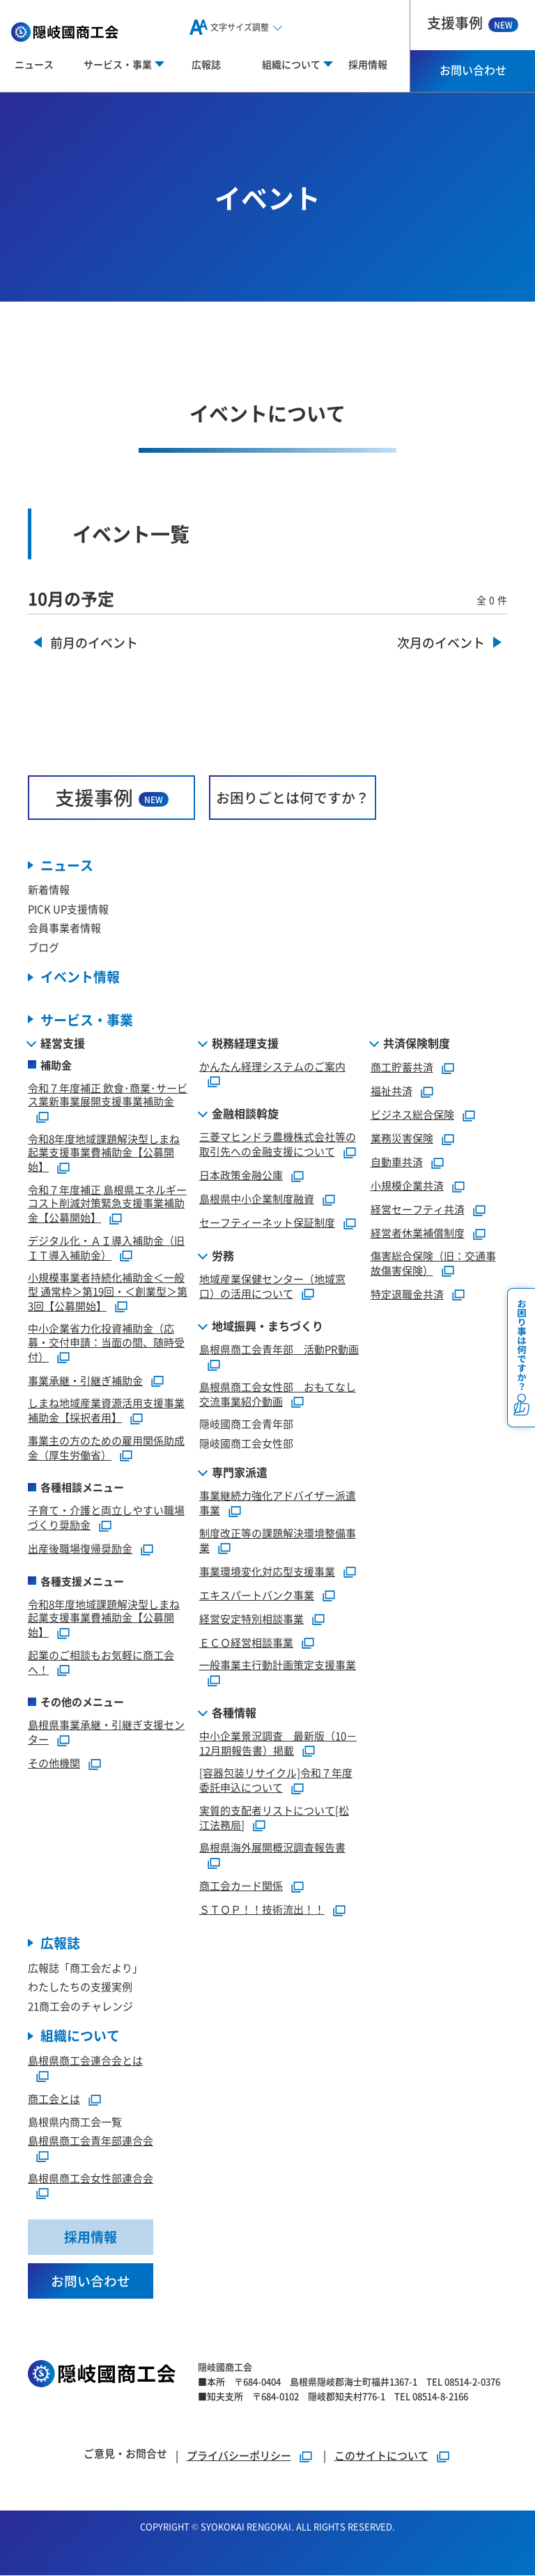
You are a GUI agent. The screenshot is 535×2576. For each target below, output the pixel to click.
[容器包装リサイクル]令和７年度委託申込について (275, 1780)
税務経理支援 (245, 1042)
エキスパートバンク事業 (256, 1595)
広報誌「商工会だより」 (85, 1967)
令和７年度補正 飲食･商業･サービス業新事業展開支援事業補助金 (107, 1094)
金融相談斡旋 (245, 1113)
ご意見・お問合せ (125, 2453)
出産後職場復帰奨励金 (80, 1548)
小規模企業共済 (407, 1185)
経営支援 (62, 1042)
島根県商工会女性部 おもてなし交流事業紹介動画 (277, 1394)
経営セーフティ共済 (418, 1209)
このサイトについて (381, 2456)
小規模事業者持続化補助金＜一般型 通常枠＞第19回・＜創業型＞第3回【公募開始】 (107, 1292)
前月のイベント (94, 643)
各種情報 (234, 1712)
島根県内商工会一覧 (75, 2121)
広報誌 (206, 64)
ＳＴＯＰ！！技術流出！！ (262, 1909)
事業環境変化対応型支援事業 (267, 1571)
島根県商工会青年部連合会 (90, 2141)
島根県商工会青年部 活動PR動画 (279, 1349)
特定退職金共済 (407, 1294)
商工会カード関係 (241, 1885)
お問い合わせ (473, 69)
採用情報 (367, 64)
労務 (223, 1255)
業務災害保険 (402, 1138)
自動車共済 (397, 1161)
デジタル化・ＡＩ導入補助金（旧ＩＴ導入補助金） (106, 1247)
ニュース (34, 64)
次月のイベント (441, 643)
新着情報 (49, 890)
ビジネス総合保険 (412, 1114)
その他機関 (54, 1762)
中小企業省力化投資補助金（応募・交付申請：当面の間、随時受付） (106, 1342)
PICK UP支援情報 (68, 908)
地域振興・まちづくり (267, 1326)
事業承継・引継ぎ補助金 (85, 1380)
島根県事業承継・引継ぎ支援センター (106, 1732)
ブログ (43, 947)
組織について (80, 2036)
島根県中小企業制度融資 (256, 1198)
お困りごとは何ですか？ (292, 797)
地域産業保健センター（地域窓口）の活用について (272, 1286)
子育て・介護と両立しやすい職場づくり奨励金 (106, 1518)
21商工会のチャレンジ (80, 2006)
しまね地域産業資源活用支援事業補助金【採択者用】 (106, 1410)
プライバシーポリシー (239, 2456)
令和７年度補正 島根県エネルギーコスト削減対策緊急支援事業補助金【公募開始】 (107, 1203)
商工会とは (54, 2098)
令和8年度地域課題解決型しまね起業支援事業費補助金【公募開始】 (104, 1152)
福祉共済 (391, 1090)
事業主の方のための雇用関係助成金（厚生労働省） (106, 1447)
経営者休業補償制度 (418, 1232)
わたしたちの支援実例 (80, 1987)
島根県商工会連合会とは (85, 2061)
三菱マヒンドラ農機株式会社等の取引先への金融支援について (277, 1144)
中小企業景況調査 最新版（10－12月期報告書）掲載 (278, 1743)
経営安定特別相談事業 (251, 1618)
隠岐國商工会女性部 (246, 1443)
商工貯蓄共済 (402, 1067)
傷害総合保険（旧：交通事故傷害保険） (433, 1263)
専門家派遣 (240, 1472)
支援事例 (472, 23)
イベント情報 (80, 977)
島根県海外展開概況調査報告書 (272, 1847)
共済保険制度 (416, 1042)
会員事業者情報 (64, 928)
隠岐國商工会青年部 (246, 1424)
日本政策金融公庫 (241, 1174)
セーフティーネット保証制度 (267, 1222)
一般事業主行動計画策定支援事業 (277, 1665)
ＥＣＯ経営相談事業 (246, 1642)
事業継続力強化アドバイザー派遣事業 (277, 1503)
